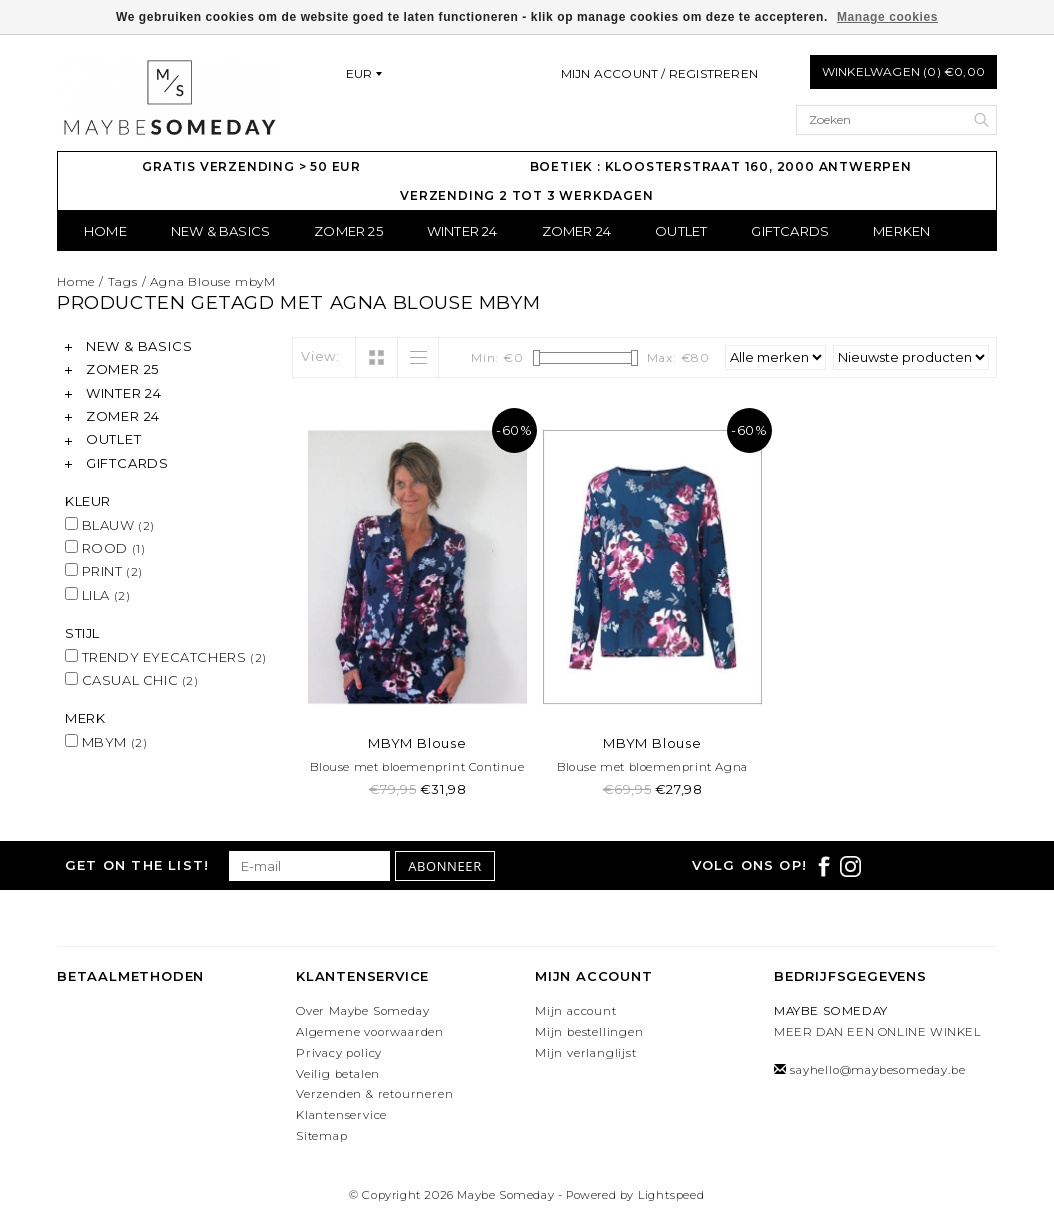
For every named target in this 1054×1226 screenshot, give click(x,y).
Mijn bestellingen (589, 1032)
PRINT (104, 571)
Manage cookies (887, 17)
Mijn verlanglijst (586, 1053)
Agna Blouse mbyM (213, 281)
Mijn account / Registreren (659, 73)
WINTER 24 (462, 231)
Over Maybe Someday (362, 1011)
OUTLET (681, 231)
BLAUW (110, 525)
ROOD (105, 548)
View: (320, 356)
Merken (901, 231)
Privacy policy (339, 1053)
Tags (123, 281)
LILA (97, 595)
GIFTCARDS (790, 231)
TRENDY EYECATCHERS (166, 657)
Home (105, 231)
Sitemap (322, 1136)
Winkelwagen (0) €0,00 (903, 71)
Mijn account (576, 1011)
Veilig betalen (338, 1074)
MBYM (106, 742)
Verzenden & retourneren (374, 1094)
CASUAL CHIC (132, 680)
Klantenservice (341, 1115)
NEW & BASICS (220, 231)
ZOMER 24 (577, 231)
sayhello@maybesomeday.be (877, 1070)
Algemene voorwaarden (370, 1032)
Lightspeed (671, 1195)
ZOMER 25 (348, 231)
